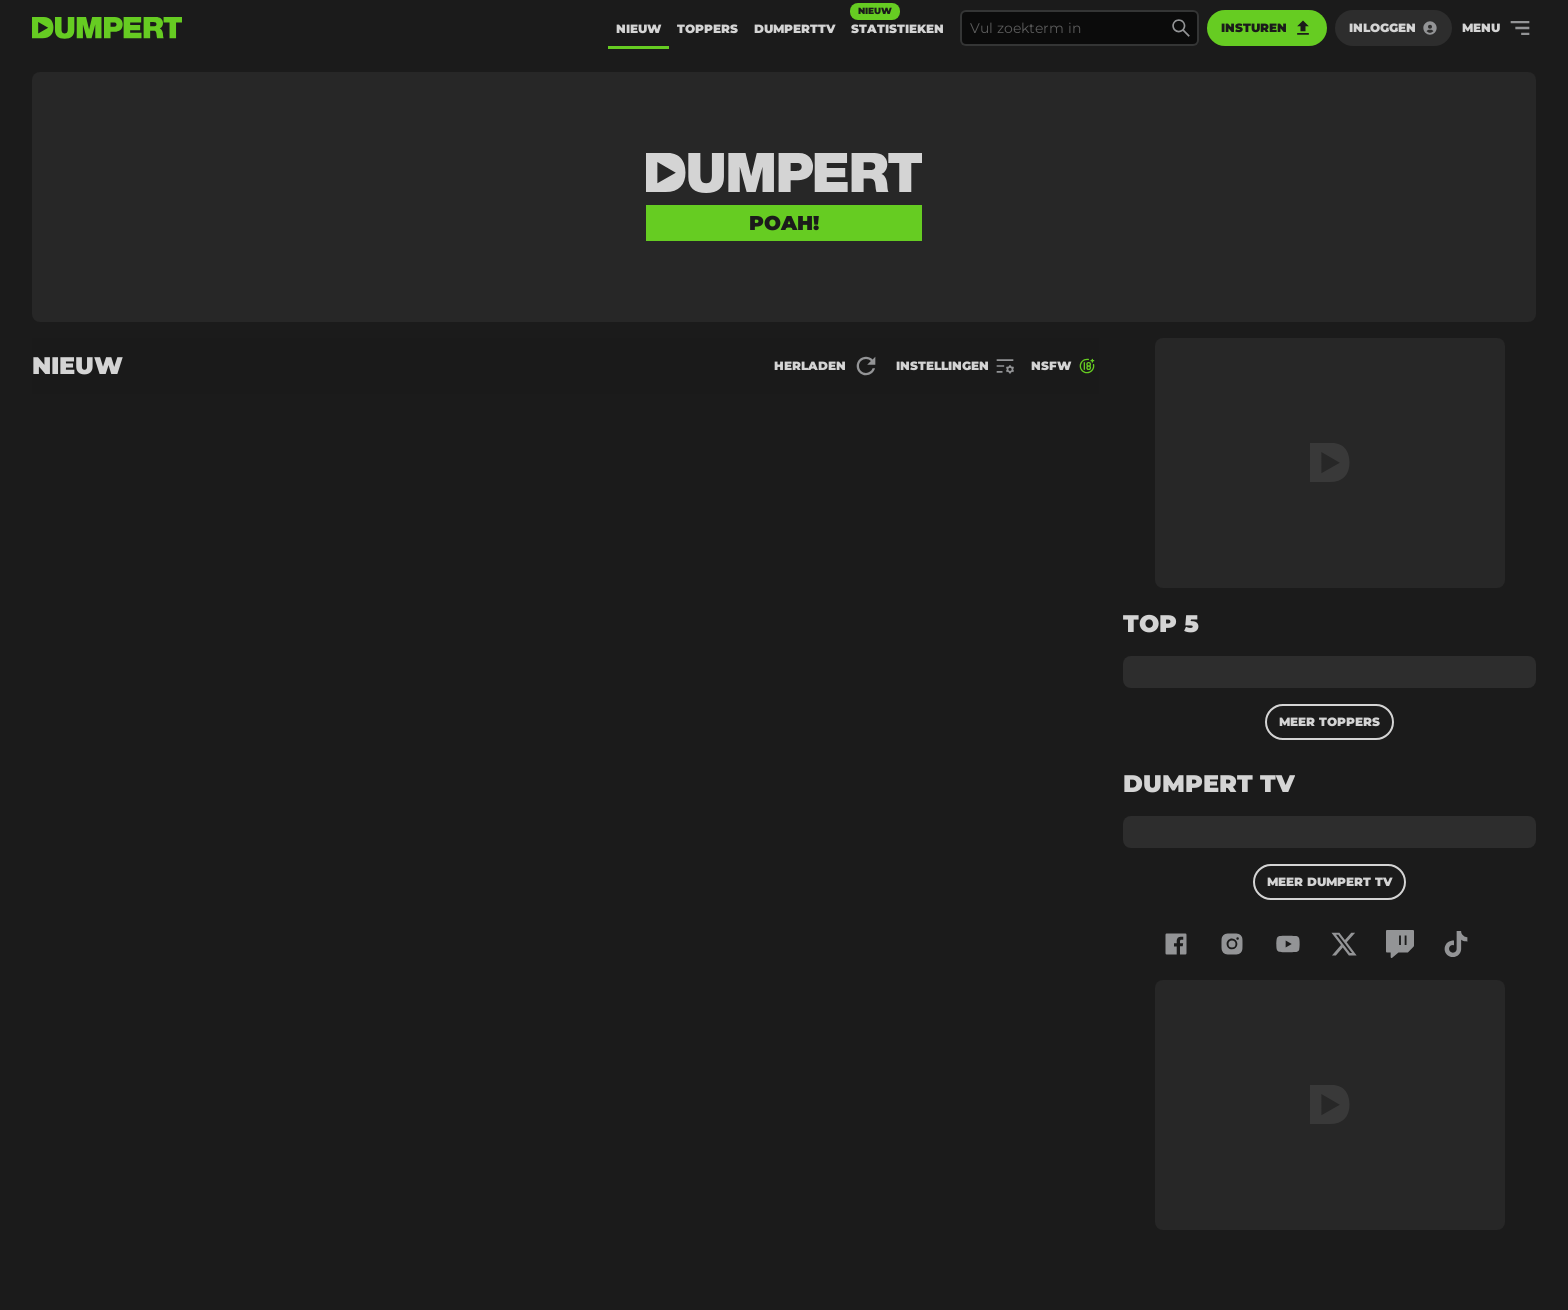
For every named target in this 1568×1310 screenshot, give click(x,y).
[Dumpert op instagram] (1232, 944)
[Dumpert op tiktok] (1456, 944)
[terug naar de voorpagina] (107, 28)
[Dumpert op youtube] (1288, 944)
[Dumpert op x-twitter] (1344, 944)
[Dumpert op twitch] (1400, 944)
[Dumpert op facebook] (1176, 944)
